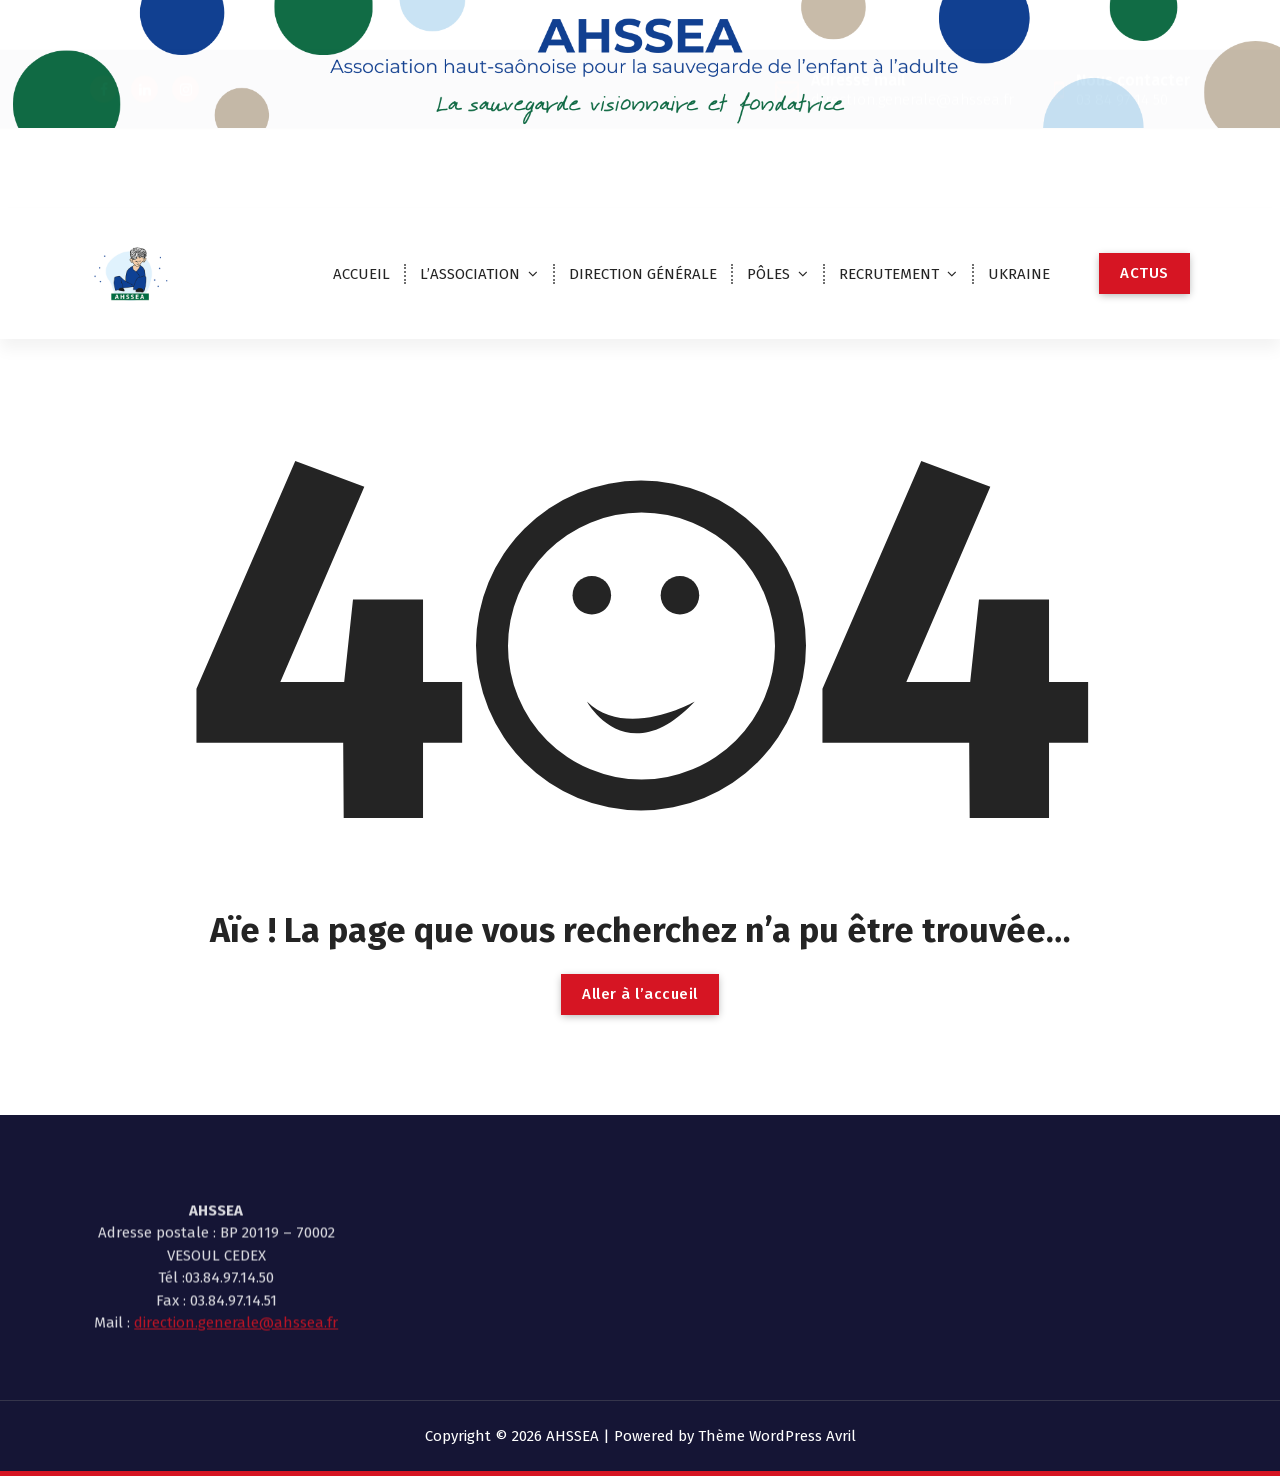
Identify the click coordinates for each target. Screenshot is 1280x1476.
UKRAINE (1019, 274)
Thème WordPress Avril (777, 1436)
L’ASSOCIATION (470, 274)
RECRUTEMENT (889, 274)
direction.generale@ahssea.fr (236, 1282)
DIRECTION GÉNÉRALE (643, 274)
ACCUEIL (361, 274)
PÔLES (768, 274)
